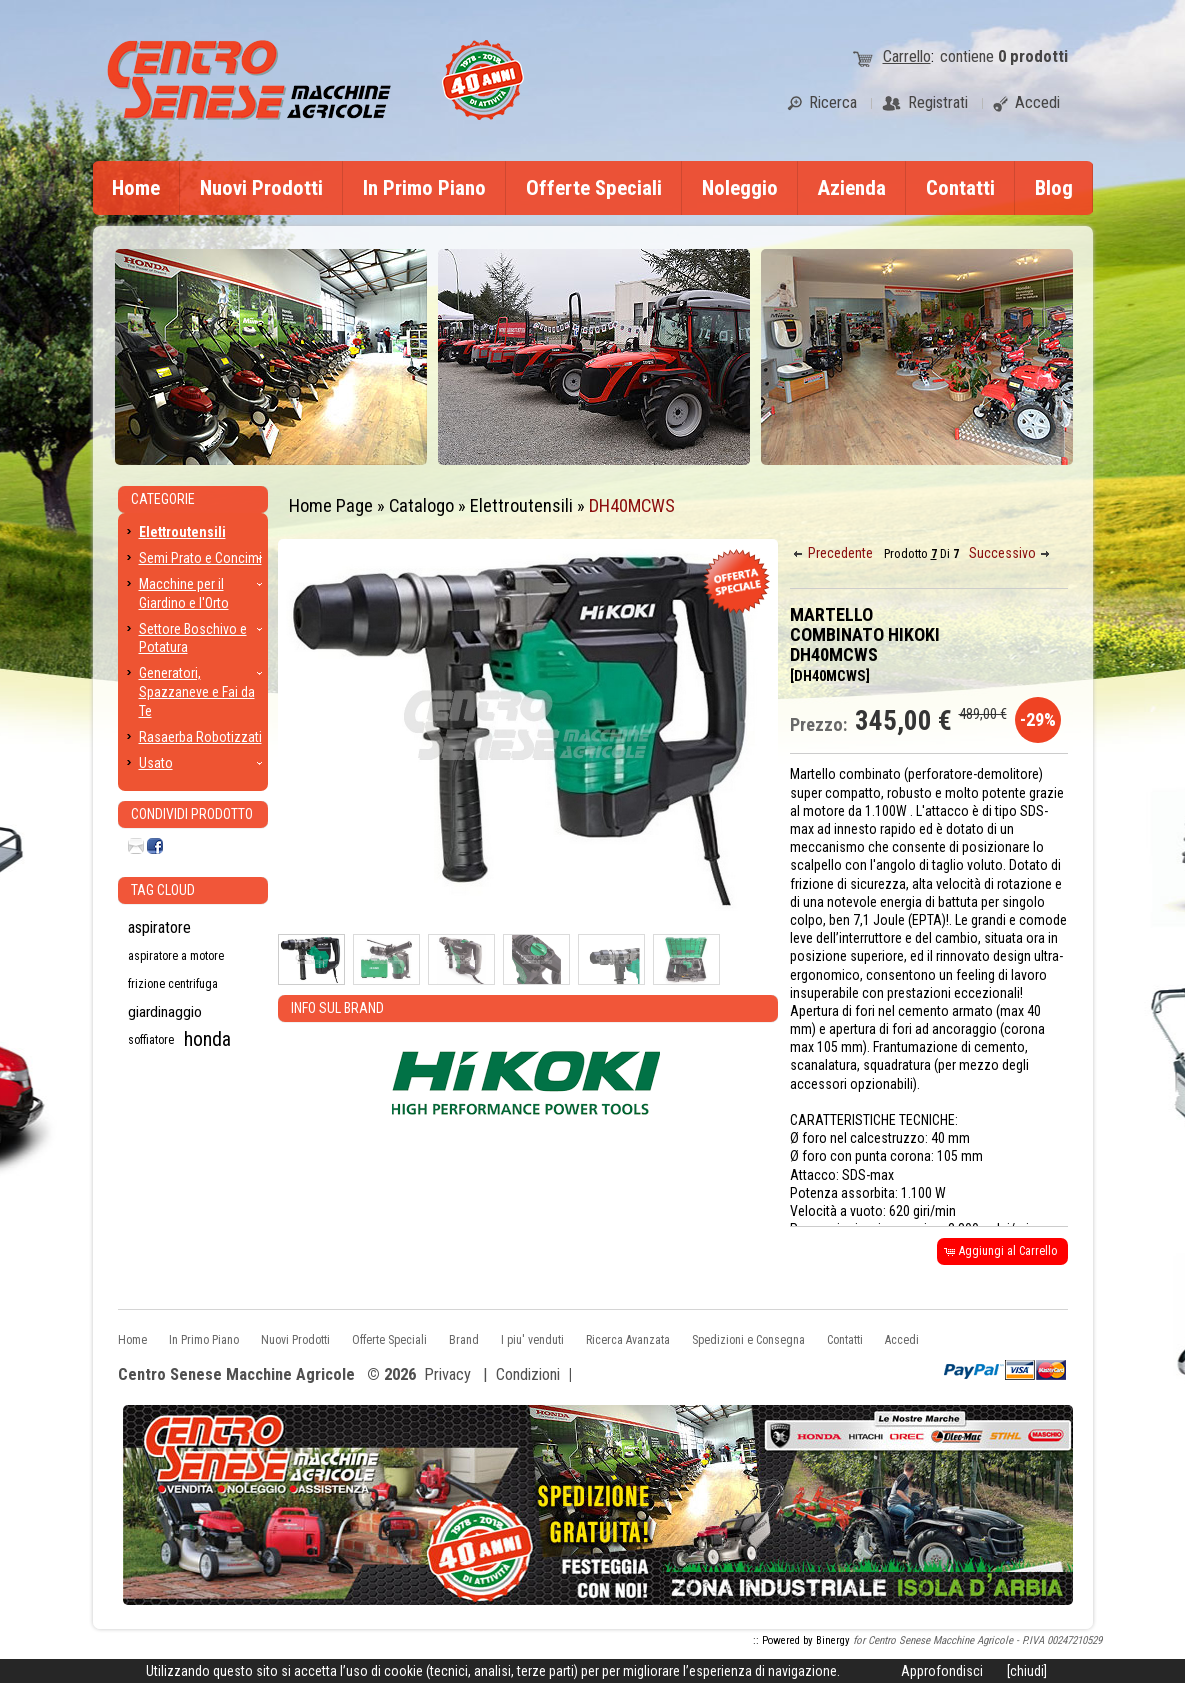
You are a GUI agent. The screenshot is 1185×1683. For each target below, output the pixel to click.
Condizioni (528, 1374)
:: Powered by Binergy (801, 1640)
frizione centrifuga (173, 984)
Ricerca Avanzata (628, 1340)
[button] (835, 553)
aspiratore (159, 927)
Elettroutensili (521, 505)
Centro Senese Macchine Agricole (236, 1375)
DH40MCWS (632, 505)
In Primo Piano (424, 188)
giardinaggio (165, 1012)
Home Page (331, 505)
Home (136, 188)
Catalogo (421, 505)
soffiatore (151, 1040)
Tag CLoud (163, 890)
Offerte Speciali (594, 188)
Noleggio (740, 188)
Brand (464, 1340)
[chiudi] (1027, 1671)
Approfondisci (942, 1671)
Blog (1054, 188)
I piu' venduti (532, 1340)
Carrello (907, 56)
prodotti (1033, 56)
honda (207, 1039)
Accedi (902, 1340)
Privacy (447, 1374)
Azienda (852, 188)
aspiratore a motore (176, 956)
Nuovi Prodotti (261, 188)
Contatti (960, 188)
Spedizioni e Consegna (748, 1340)
